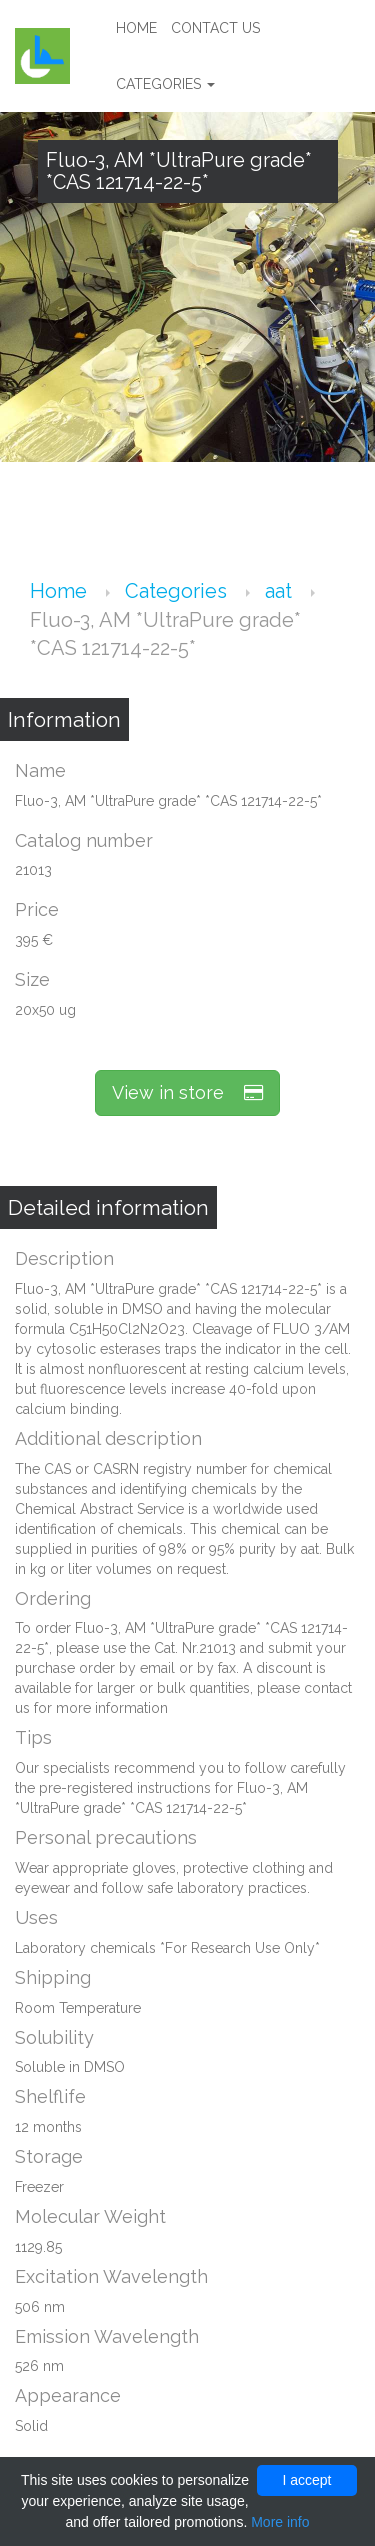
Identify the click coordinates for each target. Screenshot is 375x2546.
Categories (165, 84)
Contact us (215, 28)
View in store (187, 1092)
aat (281, 591)
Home (136, 28)
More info (280, 2522)
